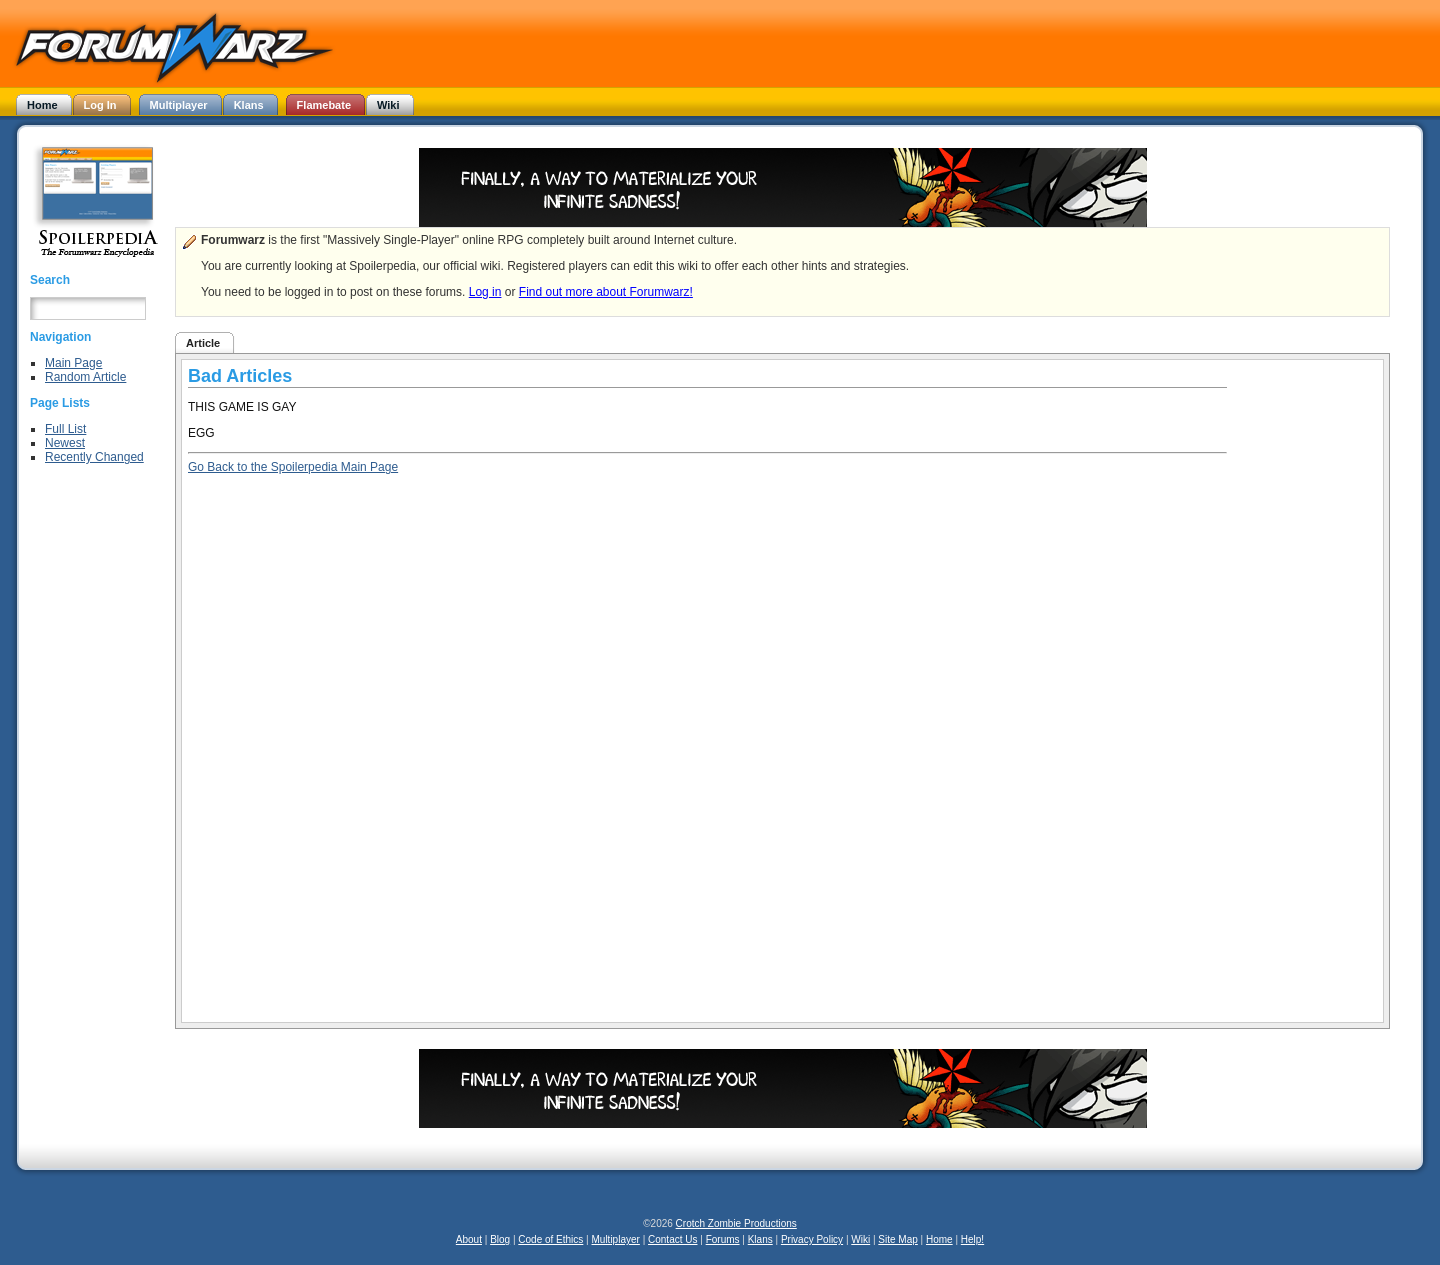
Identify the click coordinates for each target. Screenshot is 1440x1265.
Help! (972, 1239)
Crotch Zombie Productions (736, 1223)
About (469, 1239)
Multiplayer (616, 1239)
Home (939, 1239)
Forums (723, 1239)
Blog (500, 1239)
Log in (485, 292)
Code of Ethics (550, 1239)
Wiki (860, 1239)
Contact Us (672, 1239)
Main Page (73, 363)
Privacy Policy (812, 1239)
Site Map (897, 1239)
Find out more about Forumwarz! (606, 292)
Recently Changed (94, 457)
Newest (65, 443)
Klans (760, 1239)
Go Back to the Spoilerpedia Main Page (293, 467)
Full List (65, 429)
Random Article (85, 377)
